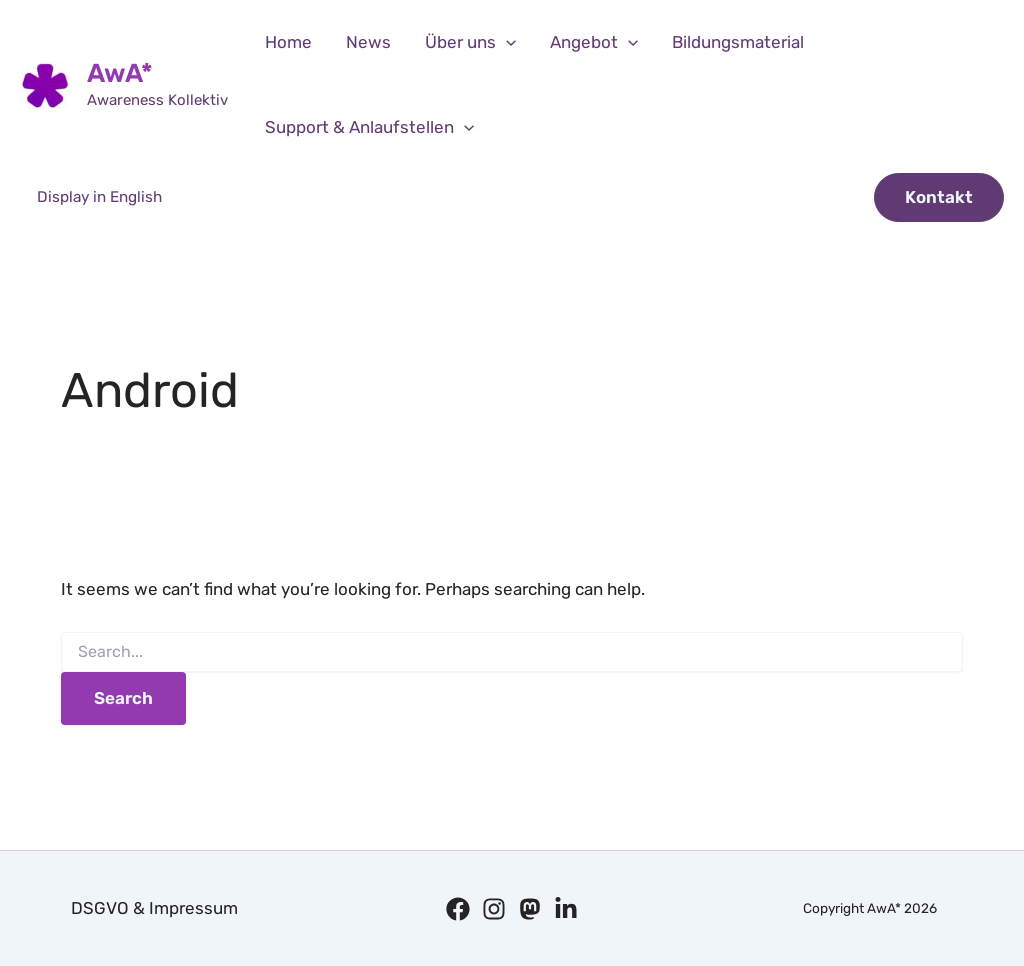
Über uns (470, 42)
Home (288, 42)
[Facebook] (458, 909)
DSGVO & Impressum (154, 908)
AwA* (120, 73)
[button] (939, 197)
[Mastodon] (530, 909)
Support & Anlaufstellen (369, 127)
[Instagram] (494, 909)
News (368, 42)
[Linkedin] (566, 909)
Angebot (594, 42)
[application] (506, 42)
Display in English (99, 197)
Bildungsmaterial (738, 42)
